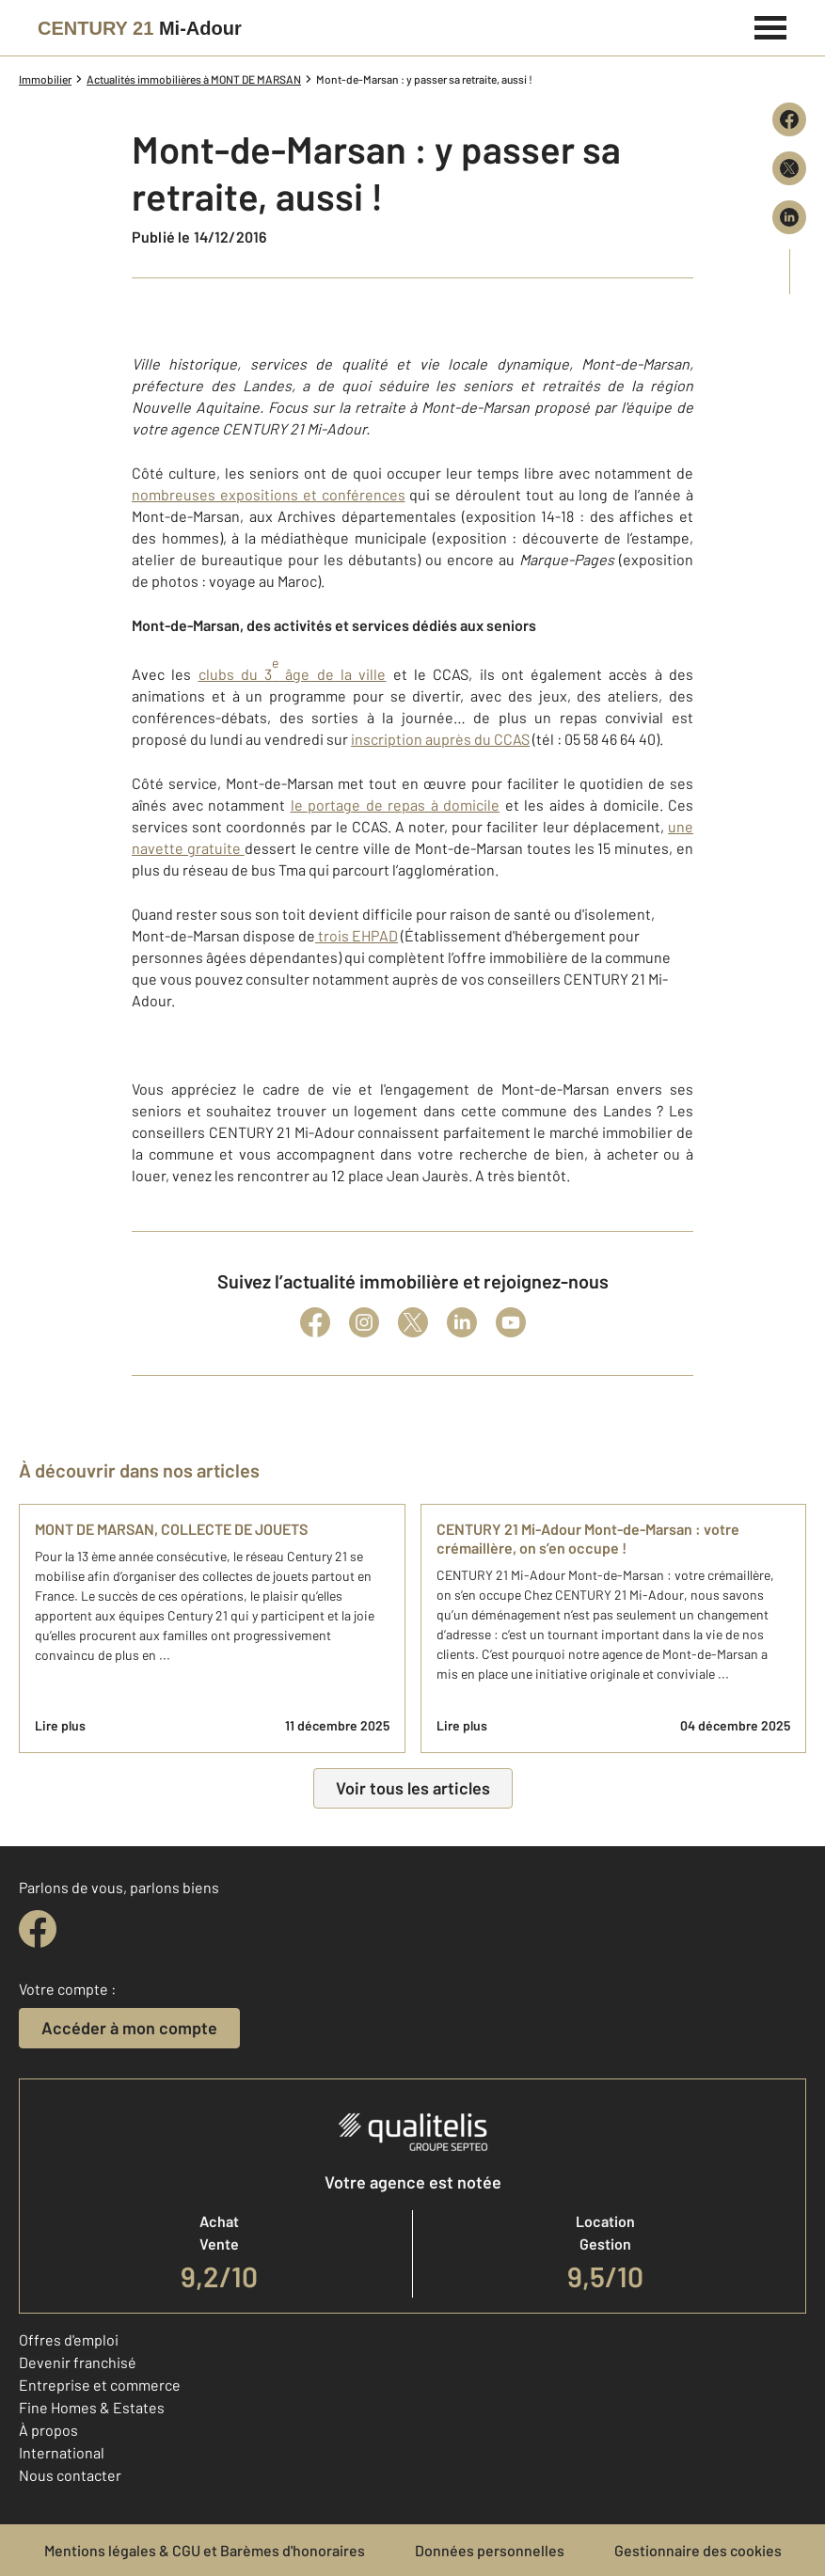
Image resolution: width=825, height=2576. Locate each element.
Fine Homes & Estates (92, 2407)
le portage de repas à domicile (395, 805)
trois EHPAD (356, 935)
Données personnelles (489, 2550)
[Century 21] (140, 28)
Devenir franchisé (77, 2362)
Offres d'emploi (69, 2339)
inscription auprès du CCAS (440, 739)
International (61, 2452)
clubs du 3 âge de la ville (292, 674)
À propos (48, 2430)
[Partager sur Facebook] (789, 119)
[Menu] (770, 25)
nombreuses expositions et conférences (268, 494)
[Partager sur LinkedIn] (789, 217)
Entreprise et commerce (100, 2385)
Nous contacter (70, 2475)
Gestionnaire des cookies (698, 2550)
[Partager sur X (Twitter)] (789, 168)
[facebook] (37, 1929)
